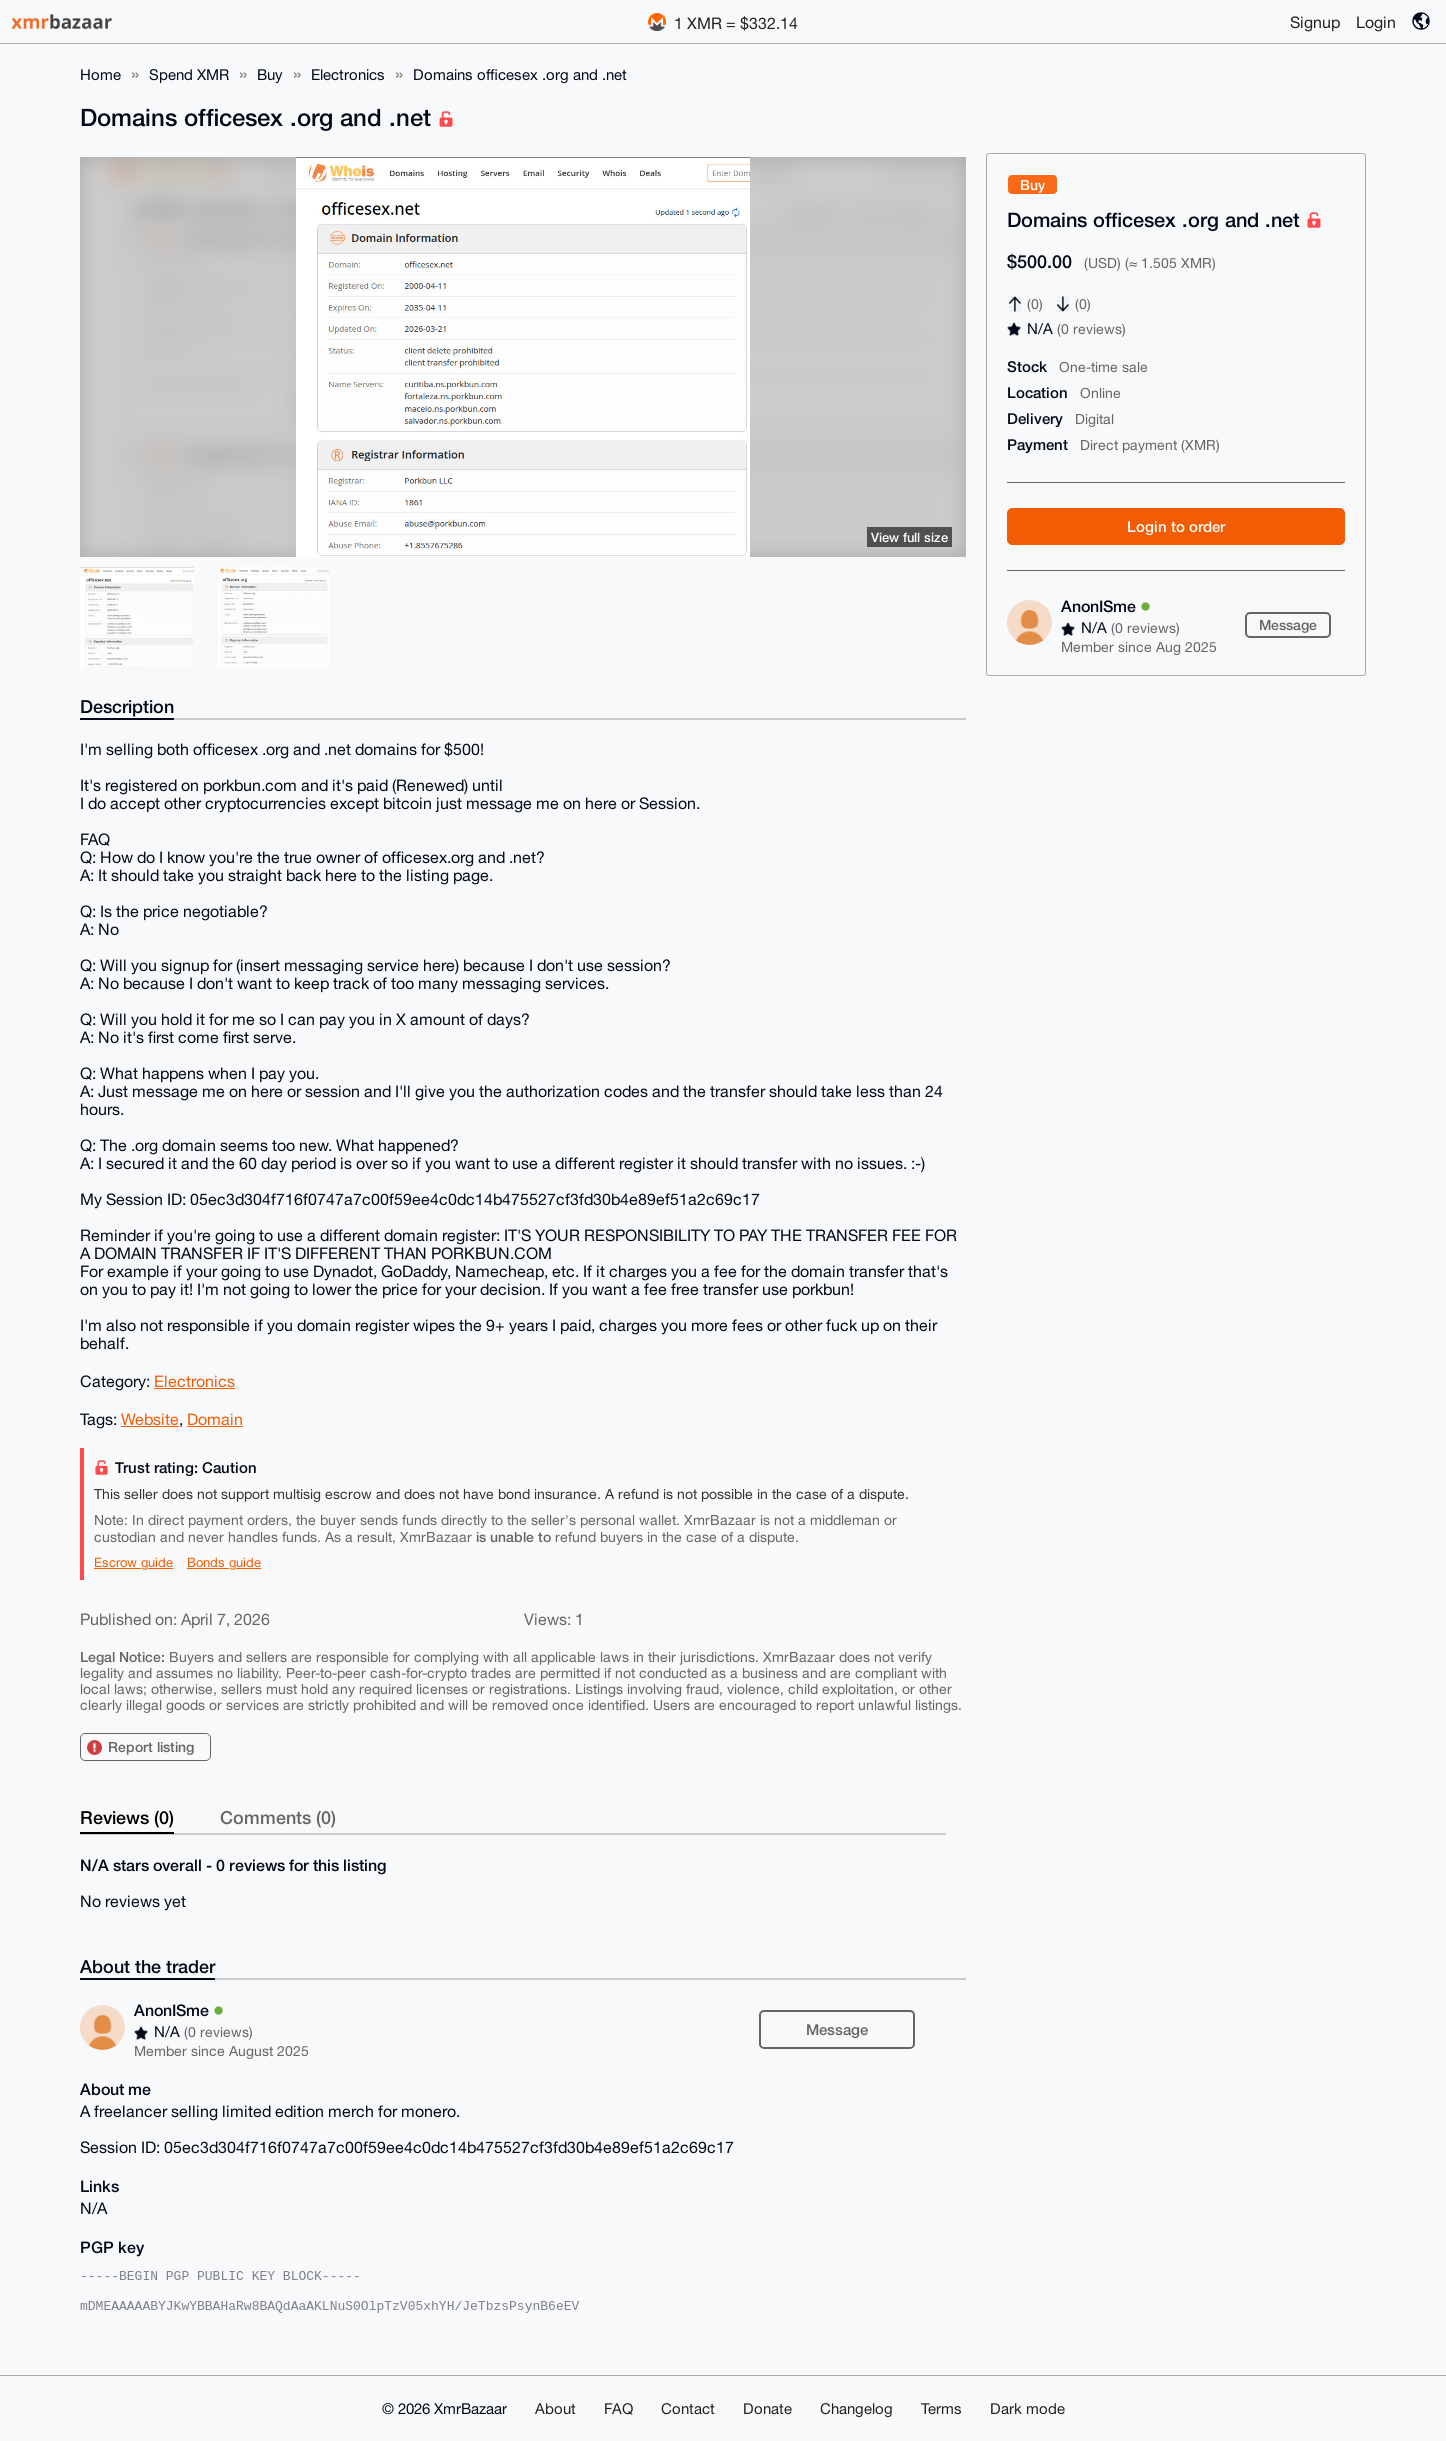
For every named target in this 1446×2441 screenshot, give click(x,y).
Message (1288, 624)
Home (100, 74)
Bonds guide (224, 1562)
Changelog (856, 2408)
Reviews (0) (127, 1817)
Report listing (151, 1746)
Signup (1315, 22)
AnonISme (1106, 605)
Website (150, 1419)
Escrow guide (133, 1562)
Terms (941, 2408)
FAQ (618, 2408)
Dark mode (1027, 2408)
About (555, 2408)
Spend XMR (189, 74)
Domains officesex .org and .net (520, 74)
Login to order (1176, 526)
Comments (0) (278, 1817)
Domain (215, 1419)
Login (1376, 22)
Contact (688, 2408)
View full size (909, 537)
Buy (270, 74)
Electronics (348, 74)
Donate (767, 2408)
